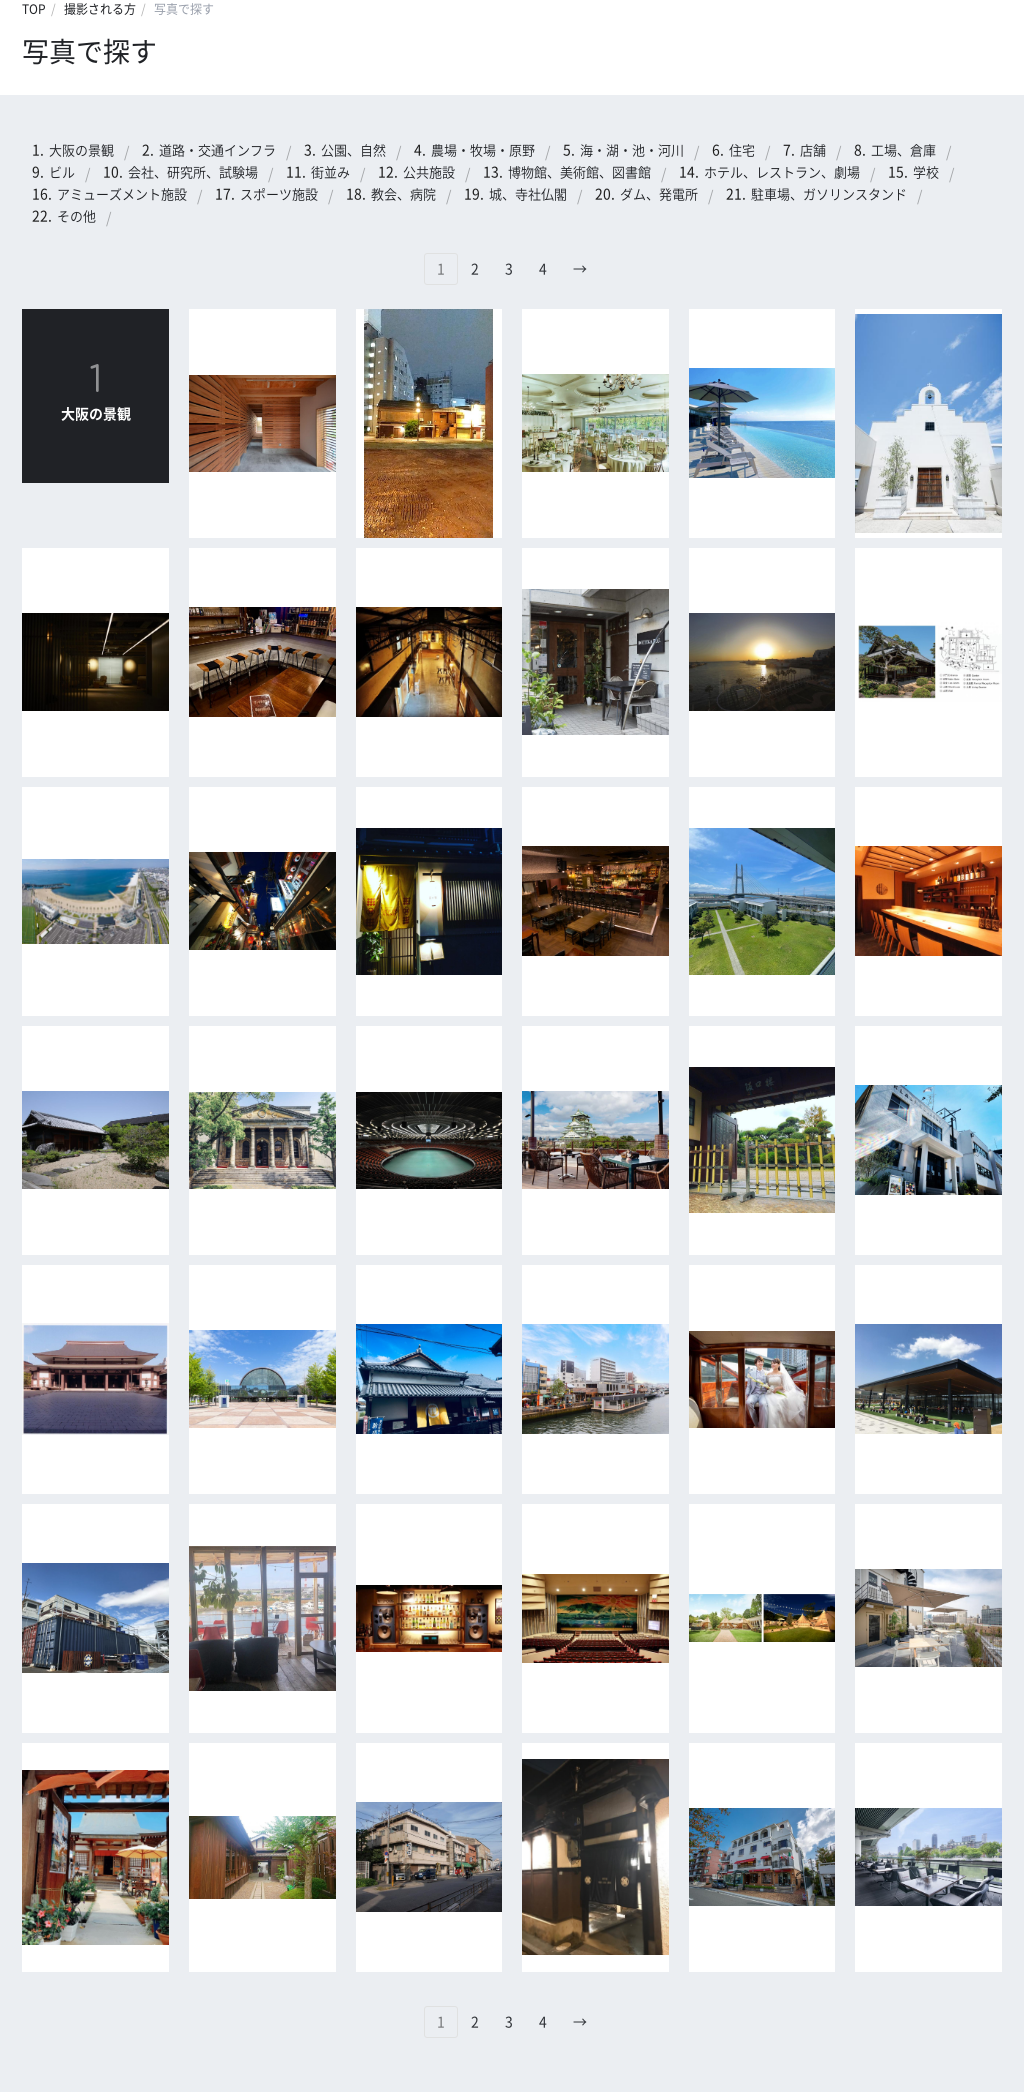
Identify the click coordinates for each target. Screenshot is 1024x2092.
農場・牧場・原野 (483, 150)
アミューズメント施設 (122, 194)
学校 (926, 172)
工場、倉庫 (903, 150)
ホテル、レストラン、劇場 (782, 172)
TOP (34, 9)
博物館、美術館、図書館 (579, 172)
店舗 (813, 150)
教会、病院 (403, 194)
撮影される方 (100, 9)
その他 (76, 216)
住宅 (742, 150)
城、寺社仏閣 (528, 194)
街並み (330, 172)
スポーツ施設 (279, 194)
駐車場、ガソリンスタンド (829, 194)
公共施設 (429, 172)
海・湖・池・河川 (632, 150)
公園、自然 (353, 150)
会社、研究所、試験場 (193, 172)
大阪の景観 (81, 150)
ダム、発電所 (659, 194)
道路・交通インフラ (217, 150)
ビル (62, 172)
